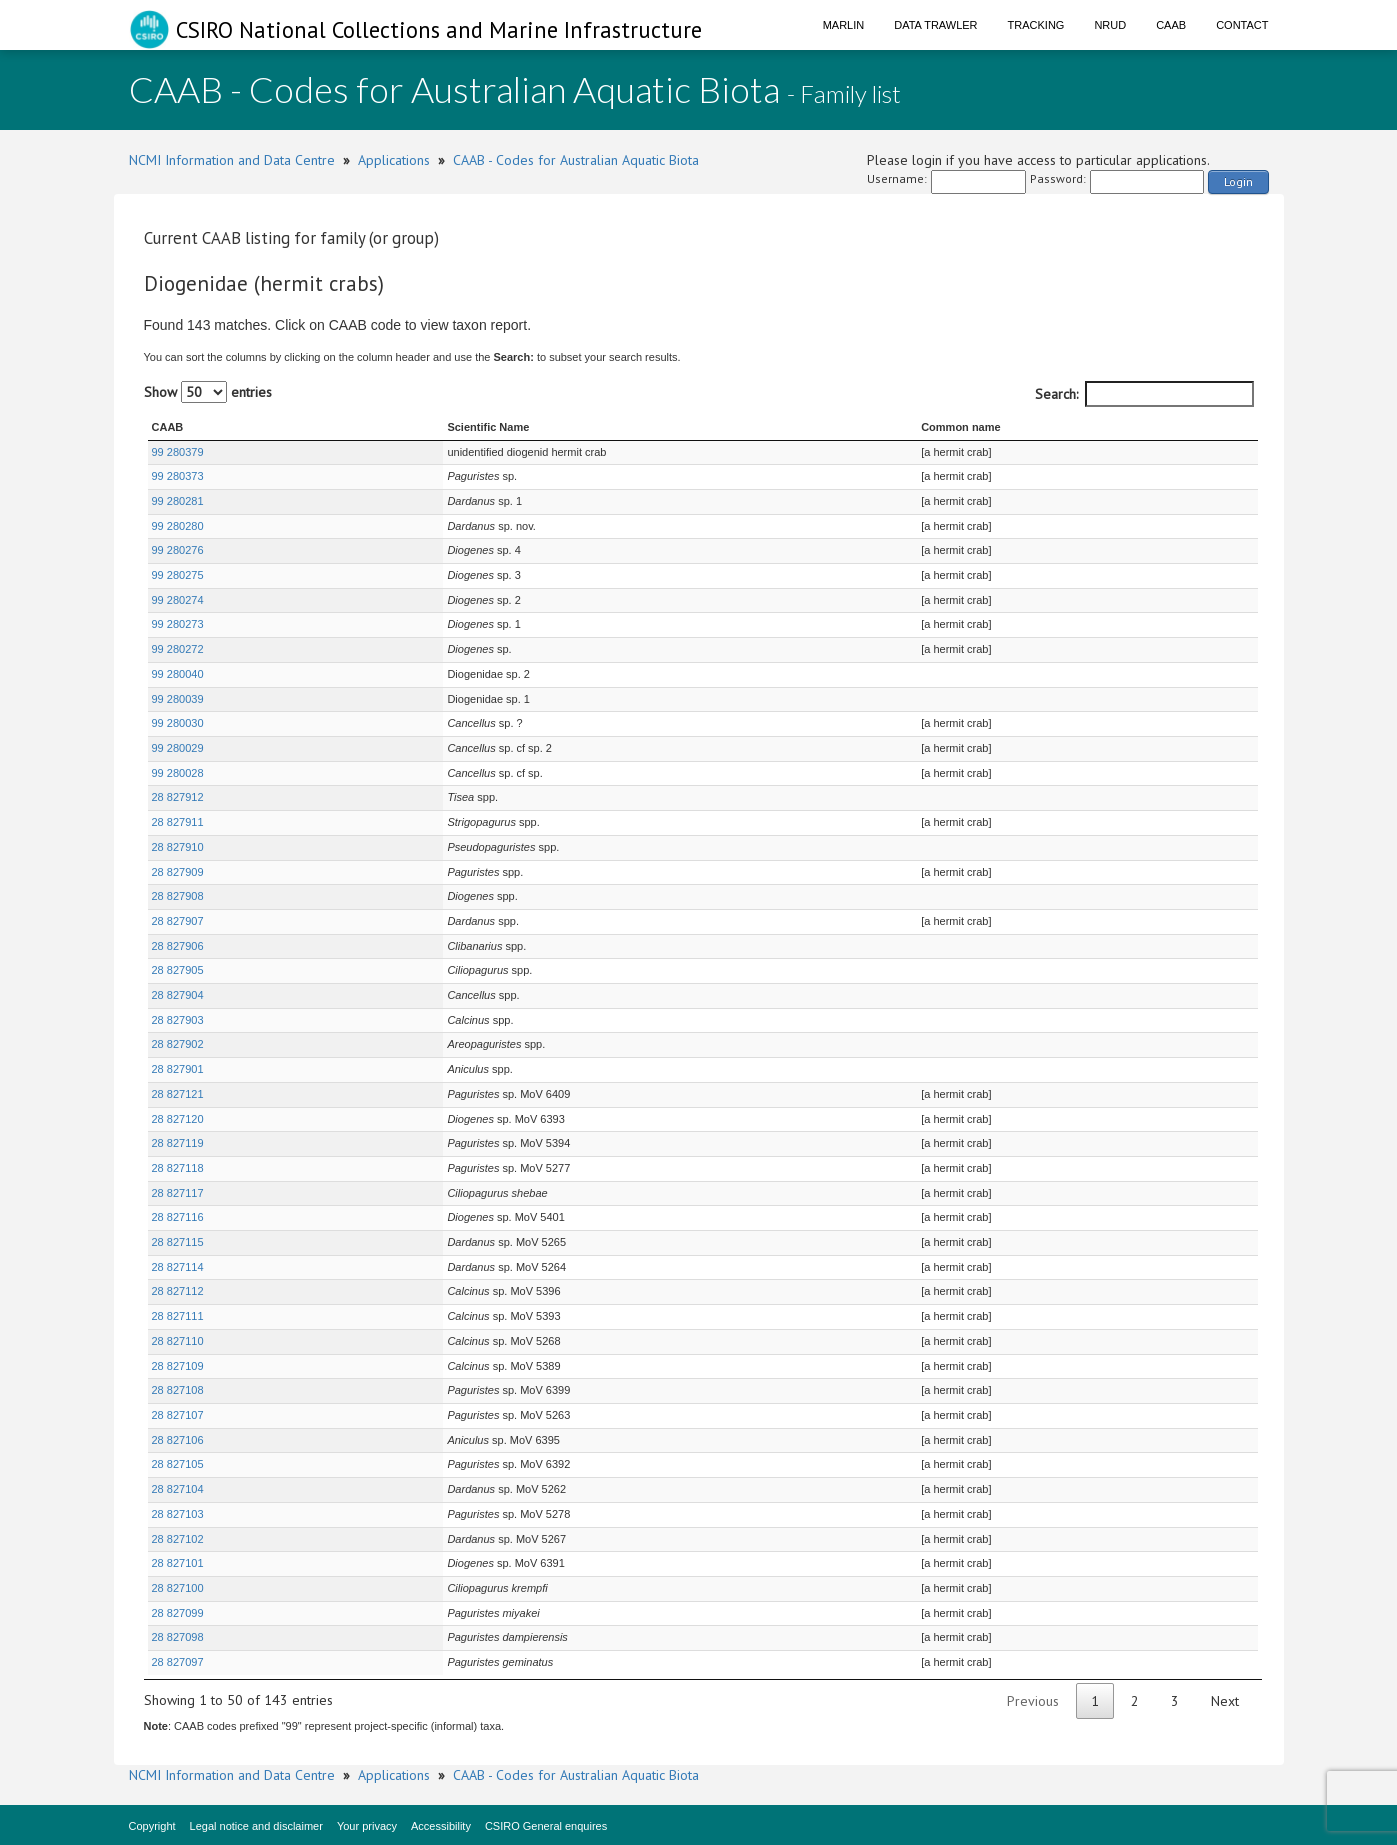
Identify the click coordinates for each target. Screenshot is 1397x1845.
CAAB (1171, 25)
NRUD (1110, 25)
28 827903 (178, 1020)
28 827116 (178, 1217)
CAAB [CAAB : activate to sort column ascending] (168, 427)
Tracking (1036, 25)
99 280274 (178, 600)
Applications (394, 160)
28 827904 (178, 995)
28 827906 (178, 946)
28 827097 (178, 1662)
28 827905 (178, 970)
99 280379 (178, 452)
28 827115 (178, 1242)
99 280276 (178, 550)
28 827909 (178, 872)
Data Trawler (935, 25)
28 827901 (178, 1069)
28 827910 (178, 847)
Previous (1033, 1701)
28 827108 (178, 1390)
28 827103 (178, 1514)
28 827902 (178, 1044)
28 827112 (178, 1291)
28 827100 (178, 1588)
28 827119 (178, 1143)
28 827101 (178, 1563)
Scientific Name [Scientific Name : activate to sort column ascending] (381, 427)
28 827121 (178, 1094)
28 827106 (178, 1440)
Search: (1144, 394)
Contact (1242, 25)
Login (1238, 181)
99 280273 (178, 624)
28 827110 (178, 1341)
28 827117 (178, 1193)
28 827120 (178, 1119)
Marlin (844, 25)
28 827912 (178, 797)
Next (1225, 1701)
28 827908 (178, 896)
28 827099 (178, 1613)
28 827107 (178, 1415)
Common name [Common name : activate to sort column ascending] (903, 427)
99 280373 (178, 476)
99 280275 (178, 575)
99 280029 (178, 748)
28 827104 (178, 1489)
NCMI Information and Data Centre (232, 160)
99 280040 (178, 674)
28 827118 (178, 1168)
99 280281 (178, 501)
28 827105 (178, 1464)
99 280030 (178, 723)
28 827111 (178, 1316)
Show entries (208, 392)
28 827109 (178, 1366)
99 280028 (178, 773)
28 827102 (178, 1539)
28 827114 (178, 1267)
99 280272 (178, 649)
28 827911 (178, 822)
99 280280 (178, 526)
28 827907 (178, 921)
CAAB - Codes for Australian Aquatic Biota (576, 160)
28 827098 (178, 1637)
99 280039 (178, 699)
